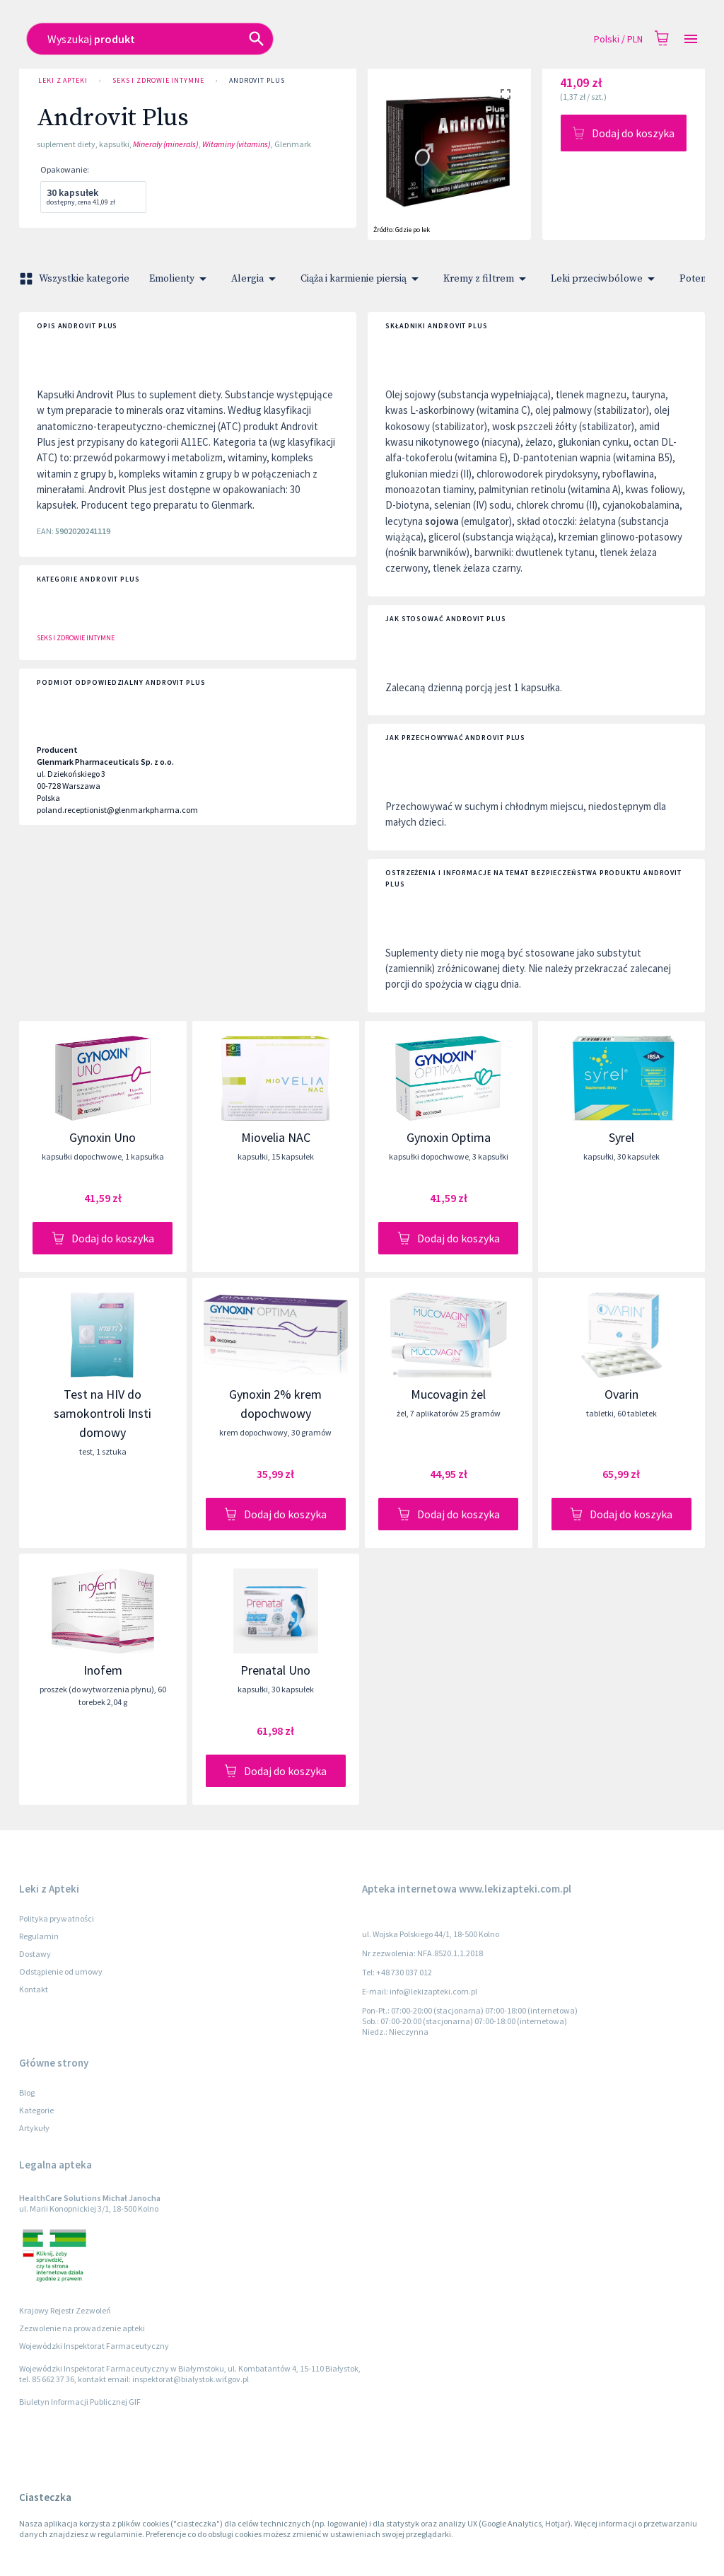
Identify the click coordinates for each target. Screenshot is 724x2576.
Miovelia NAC (275, 1137)
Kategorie (36, 2110)
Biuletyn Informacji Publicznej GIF (80, 2401)
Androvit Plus (257, 81)
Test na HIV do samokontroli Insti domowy (102, 1413)
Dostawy (35, 1953)
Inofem (102, 1670)
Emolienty (180, 278)
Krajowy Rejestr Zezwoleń (65, 2310)
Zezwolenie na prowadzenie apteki (82, 2328)
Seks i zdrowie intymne (158, 81)
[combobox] (296, 39)
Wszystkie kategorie (75, 278)
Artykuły (34, 2127)
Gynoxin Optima (449, 1137)
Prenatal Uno (275, 1670)
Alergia (256, 278)
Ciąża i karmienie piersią (362, 278)
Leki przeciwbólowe (605, 278)
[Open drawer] (691, 39)
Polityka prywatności (56, 1918)
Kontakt (33, 1989)
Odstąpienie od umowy (61, 1971)
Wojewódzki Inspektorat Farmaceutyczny (94, 2345)
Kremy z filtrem (487, 278)
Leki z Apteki (63, 81)
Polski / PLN (618, 39)
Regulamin (39, 1936)
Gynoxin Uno (102, 1137)
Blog (27, 2092)
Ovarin (621, 1394)
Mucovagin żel (448, 1394)
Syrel (621, 1137)
